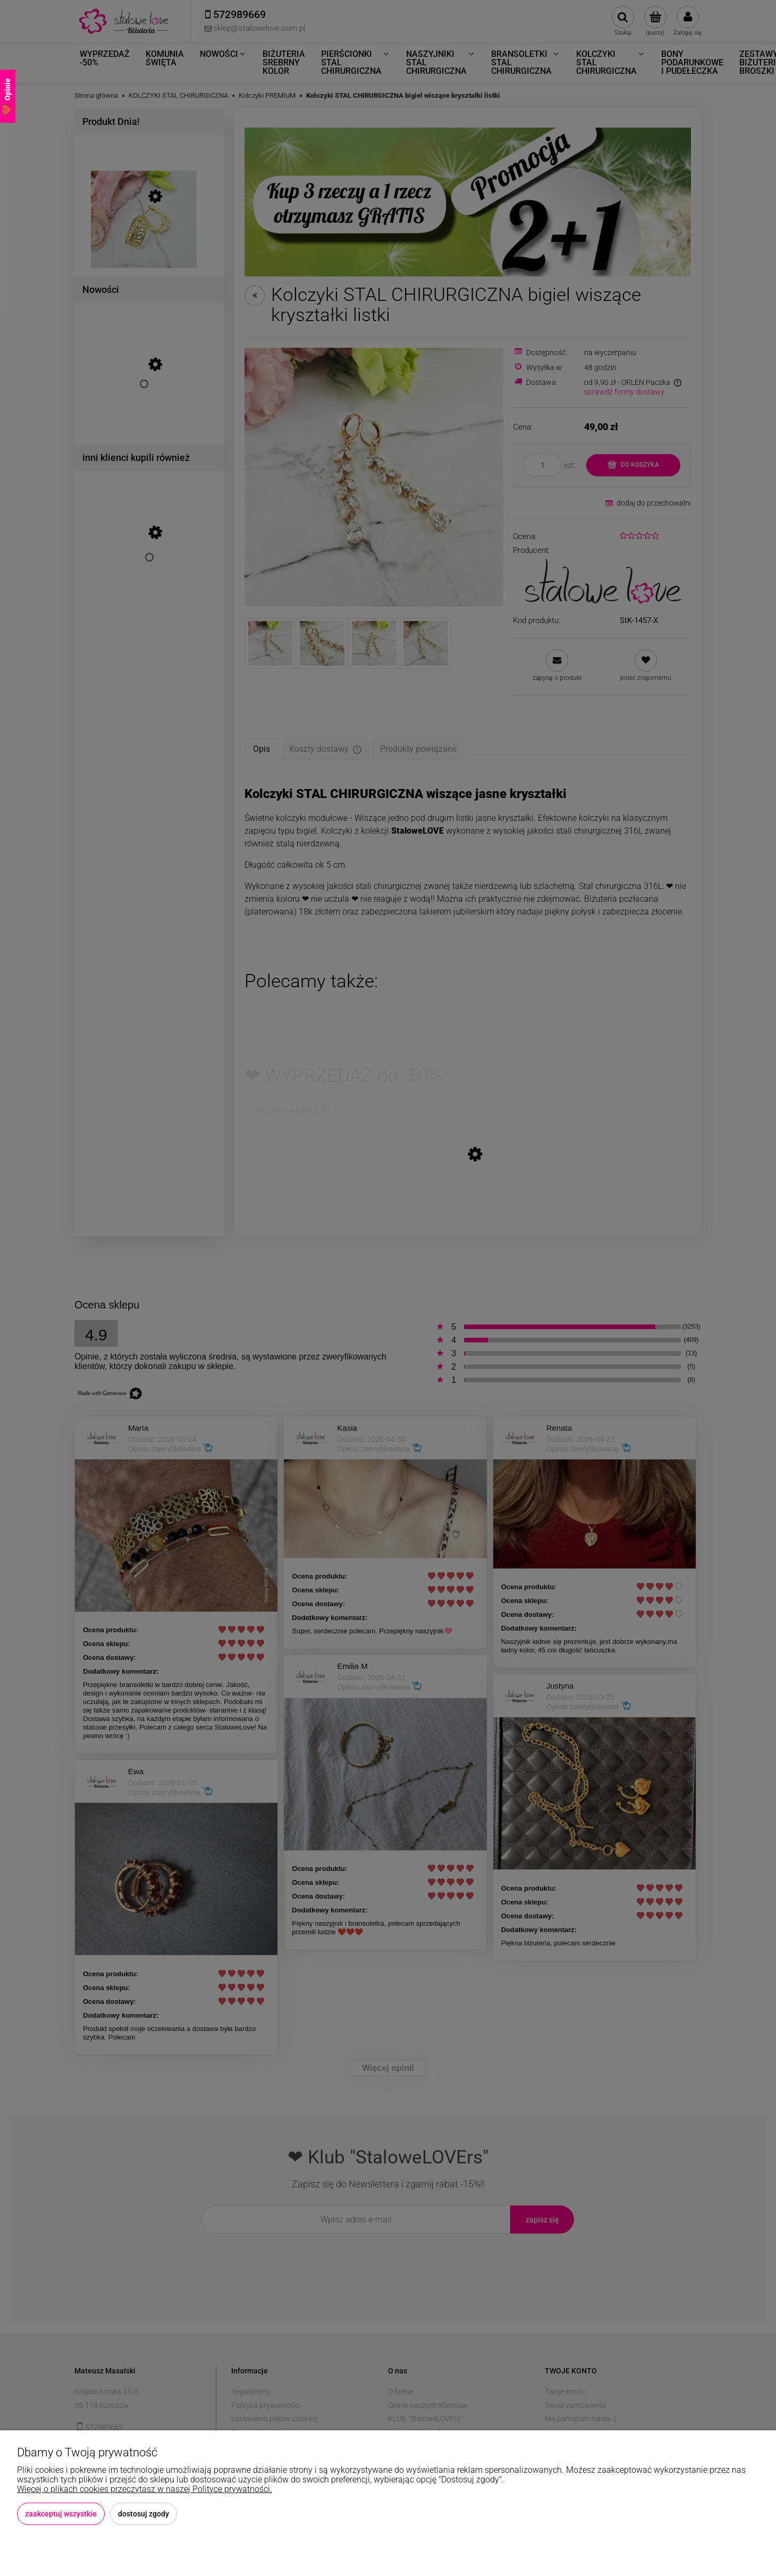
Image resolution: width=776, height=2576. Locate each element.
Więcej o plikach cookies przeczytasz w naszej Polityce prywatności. (144, 2489)
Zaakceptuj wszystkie (61, 2514)
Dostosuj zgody (143, 2514)
